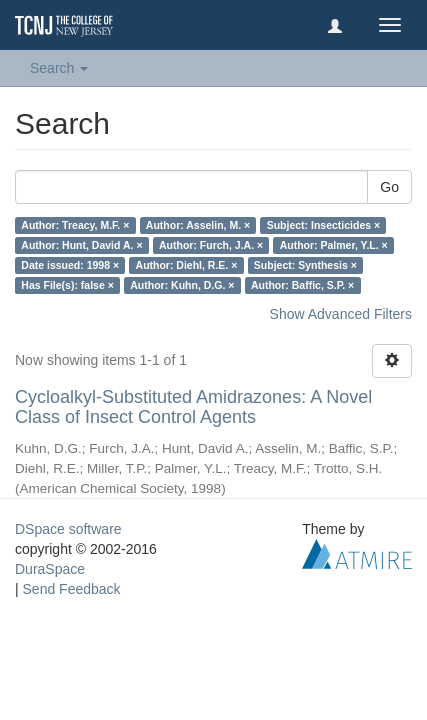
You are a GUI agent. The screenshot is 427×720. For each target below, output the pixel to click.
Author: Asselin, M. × (198, 225)
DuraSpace (50, 569)
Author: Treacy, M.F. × (75, 225)
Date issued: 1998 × (70, 265)
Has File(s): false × (67, 285)
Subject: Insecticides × (324, 225)
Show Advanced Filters (341, 314)
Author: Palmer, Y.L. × (334, 245)
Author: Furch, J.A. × (211, 245)
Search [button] (59, 68)
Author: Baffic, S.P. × (302, 285)
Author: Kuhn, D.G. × (182, 285)
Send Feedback (72, 589)
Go (389, 187)
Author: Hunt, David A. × (81, 245)
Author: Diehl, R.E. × (187, 265)
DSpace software (68, 529)
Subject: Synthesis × (305, 265)
